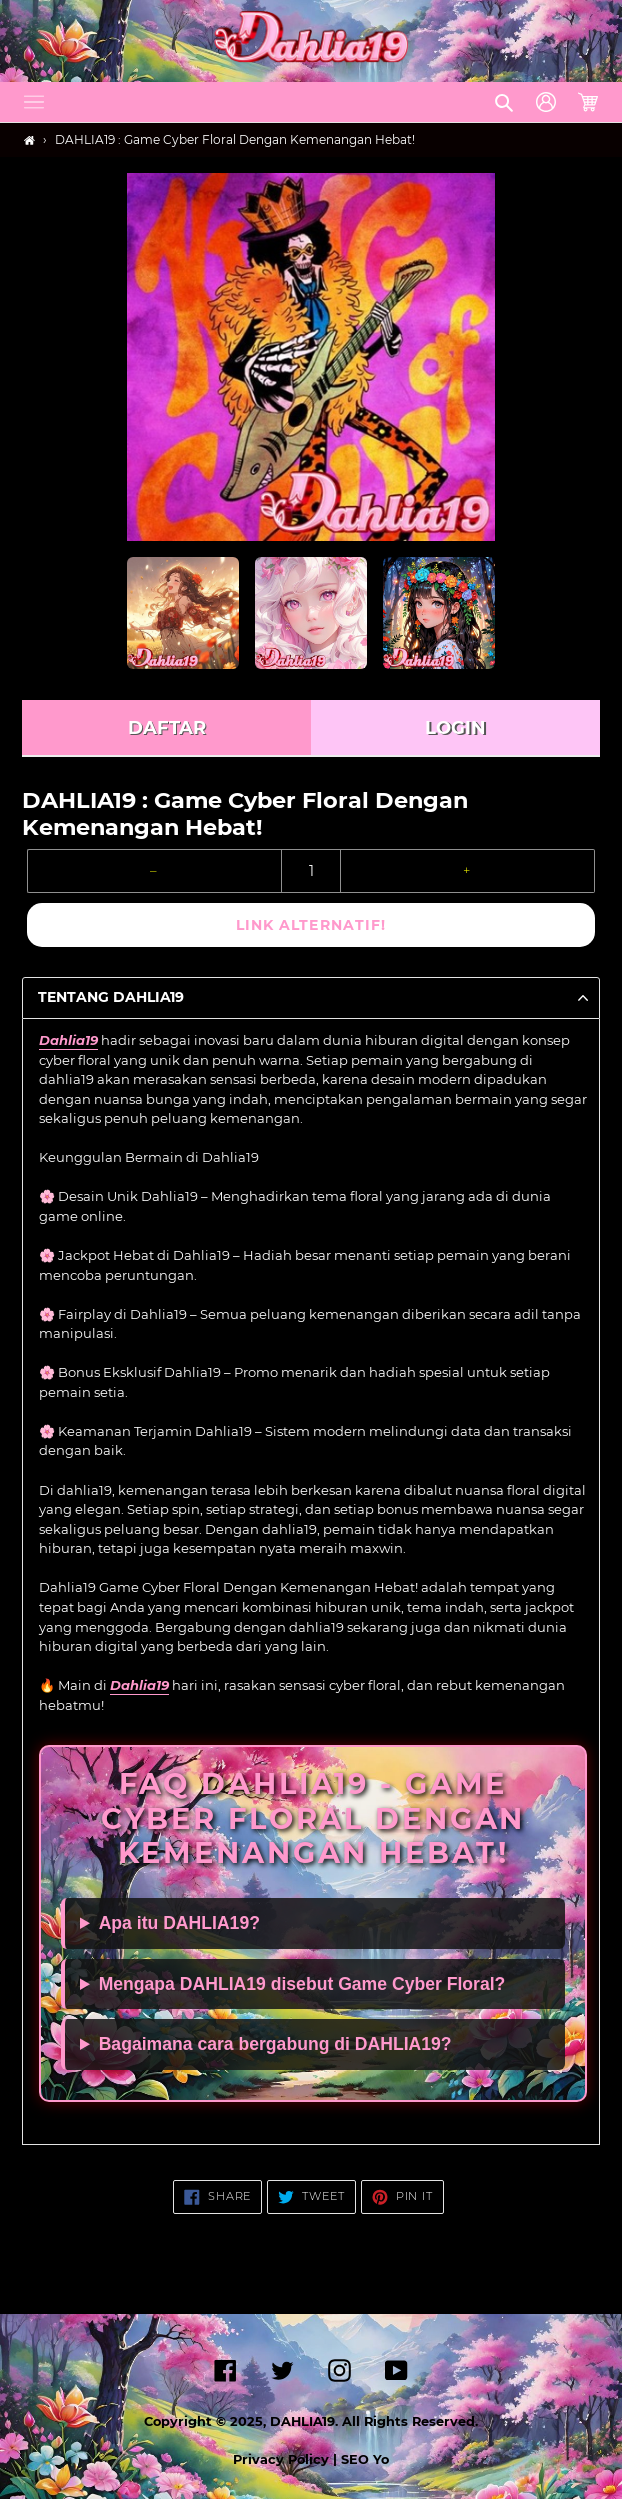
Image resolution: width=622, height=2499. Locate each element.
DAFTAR (167, 728)
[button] (34, 102)
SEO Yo (365, 2459)
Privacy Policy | (287, 2459)
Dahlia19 (68, 1040)
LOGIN (455, 728)
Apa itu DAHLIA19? (179, 1923)
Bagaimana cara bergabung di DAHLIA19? (275, 2044)
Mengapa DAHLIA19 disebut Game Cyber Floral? (302, 1984)
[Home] (29, 140)
